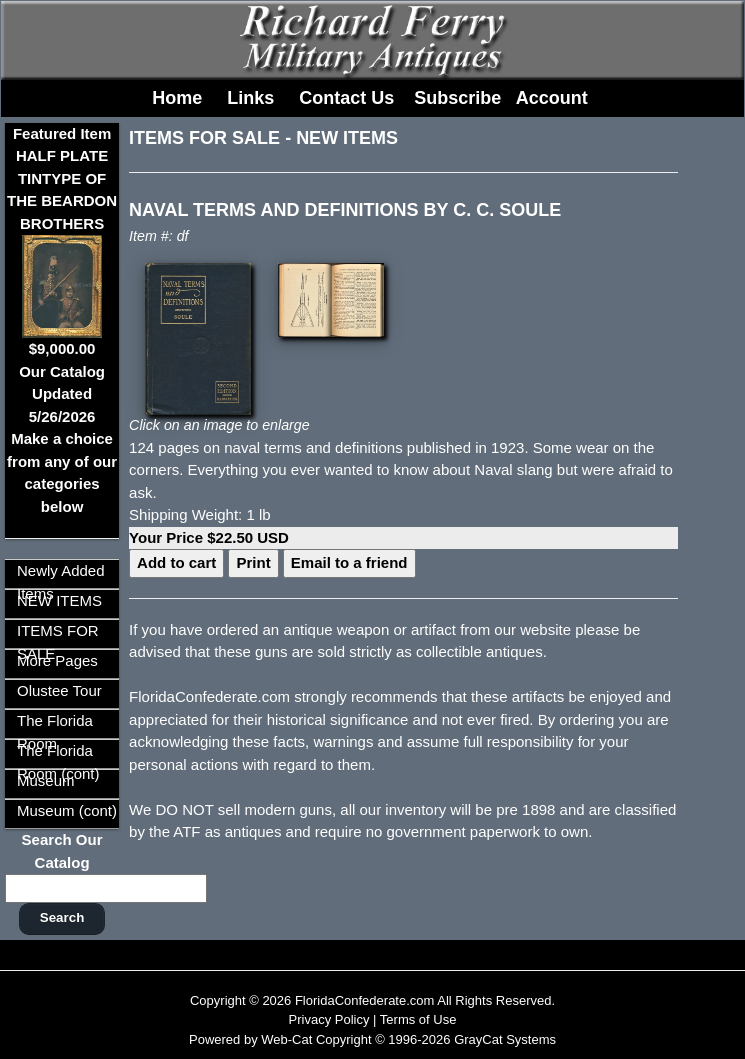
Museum (46, 780)
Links (250, 98)
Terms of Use (418, 1019)
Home (177, 98)
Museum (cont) (67, 810)
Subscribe (457, 98)
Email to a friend (349, 562)
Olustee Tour (59, 690)
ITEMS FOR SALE (204, 138)
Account (552, 98)
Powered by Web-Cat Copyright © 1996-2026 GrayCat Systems (372, 1039)
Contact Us (346, 98)
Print (253, 562)
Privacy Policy (329, 1019)
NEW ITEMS (59, 600)
